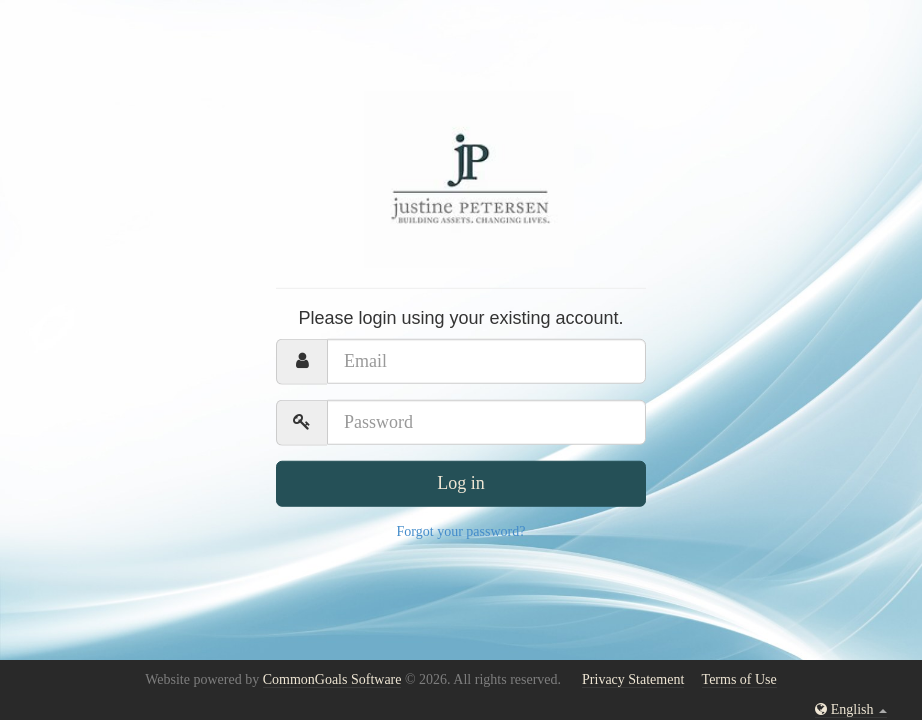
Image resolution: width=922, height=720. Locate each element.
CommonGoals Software (332, 679)
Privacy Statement (633, 679)
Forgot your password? (461, 530)
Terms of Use (739, 679)
